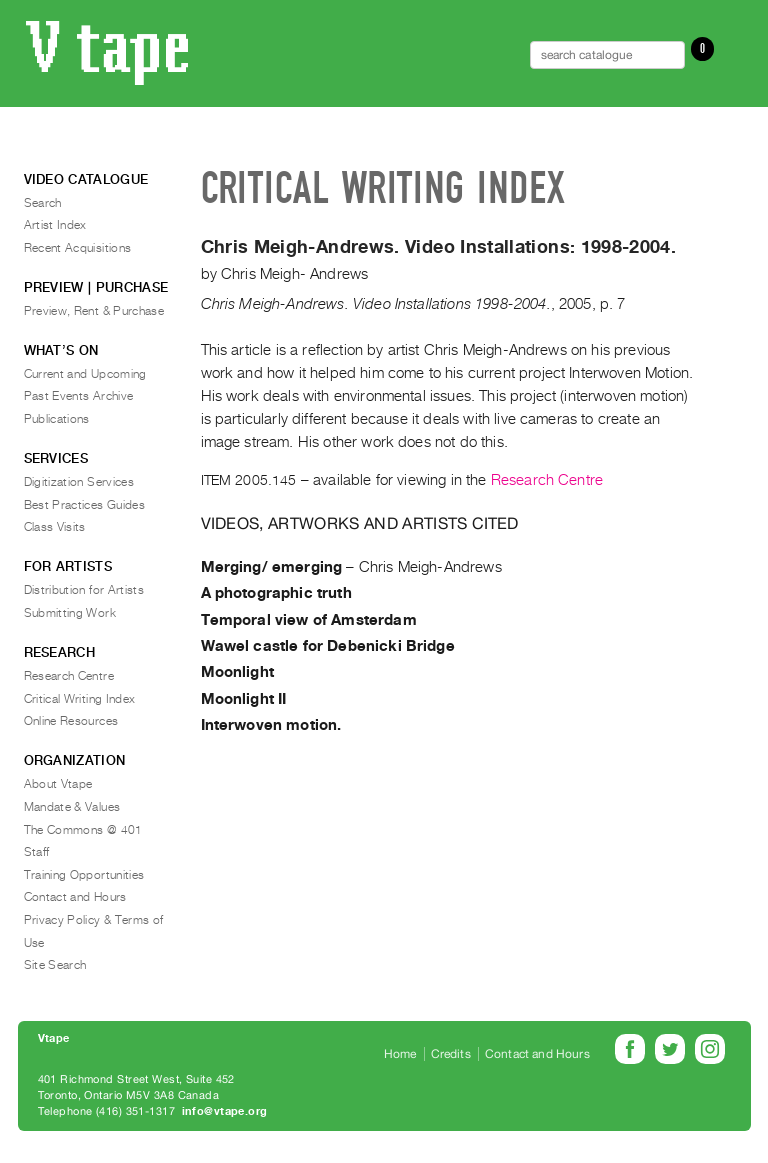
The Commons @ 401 (83, 830)
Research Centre (547, 480)
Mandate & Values (72, 807)
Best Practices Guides (85, 505)
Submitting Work (70, 613)
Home (400, 1054)
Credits (451, 1054)
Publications (57, 419)
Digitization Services (79, 482)
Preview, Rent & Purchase (94, 311)
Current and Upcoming (85, 374)
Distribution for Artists (84, 590)
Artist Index (55, 225)
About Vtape (58, 784)
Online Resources (71, 721)
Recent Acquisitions (78, 248)
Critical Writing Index (80, 699)
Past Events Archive (79, 396)
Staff (37, 852)
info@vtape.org (225, 1111)
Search (43, 203)
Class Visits (55, 527)
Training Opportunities (84, 875)
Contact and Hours (75, 897)
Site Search (55, 965)
